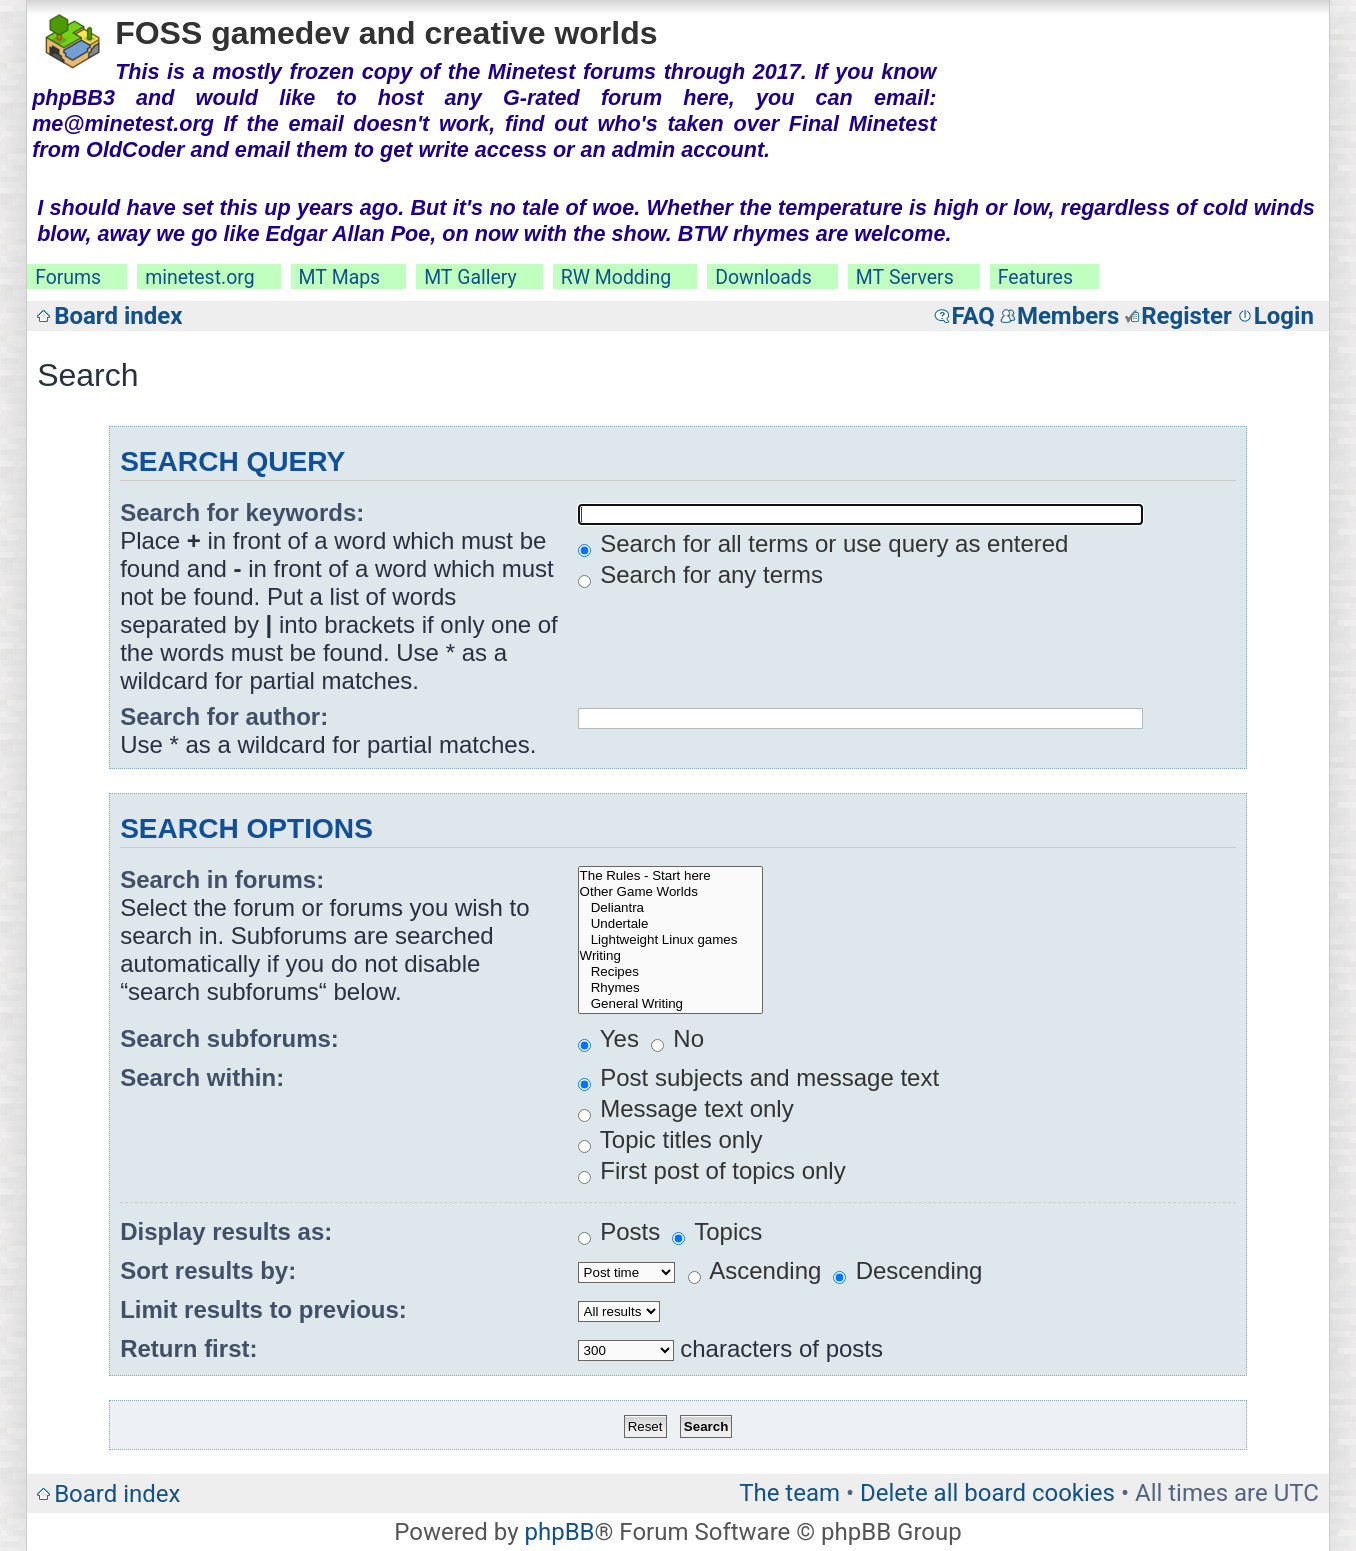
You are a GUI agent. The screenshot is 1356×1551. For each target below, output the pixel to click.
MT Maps (340, 277)
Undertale (671, 924)
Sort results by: (208, 1270)
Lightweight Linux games (671, 940)
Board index (118, 316)
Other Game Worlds (671, 892)
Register (1186, 316)
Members (1068, 316)
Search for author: (224, 716)
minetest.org (199, 277)
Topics (717, 1231)
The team (789, 1493)
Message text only (686, 1108)
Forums (68, 277)
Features (1035, 277)
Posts (619, 1231)
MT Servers (905, 277)
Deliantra (671, 908)
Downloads (763, 277)
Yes (608, 1038)
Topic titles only (670, 1139)
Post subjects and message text (759, 1077)
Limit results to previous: (263, 1309)
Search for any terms (700, 574)
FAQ (972, 316)
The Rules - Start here (671, 876)
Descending (907, 1270)
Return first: (188, 1348)
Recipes (671, 972)
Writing (671, 956)
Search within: (202, 1077)
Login (1284, 316)
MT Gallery (470, 277)
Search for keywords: (242, 512)
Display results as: (226, 1231)
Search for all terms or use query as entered (823, 543)
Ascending (754, 1270)
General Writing (671, 1004)
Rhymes (671, 988)
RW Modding (616, 277)
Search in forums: (222, 879)
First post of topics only (712, 1170)
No (677, 1038)
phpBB (559, 1532)
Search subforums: (229, 1038)
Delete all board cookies (987, 1493)
